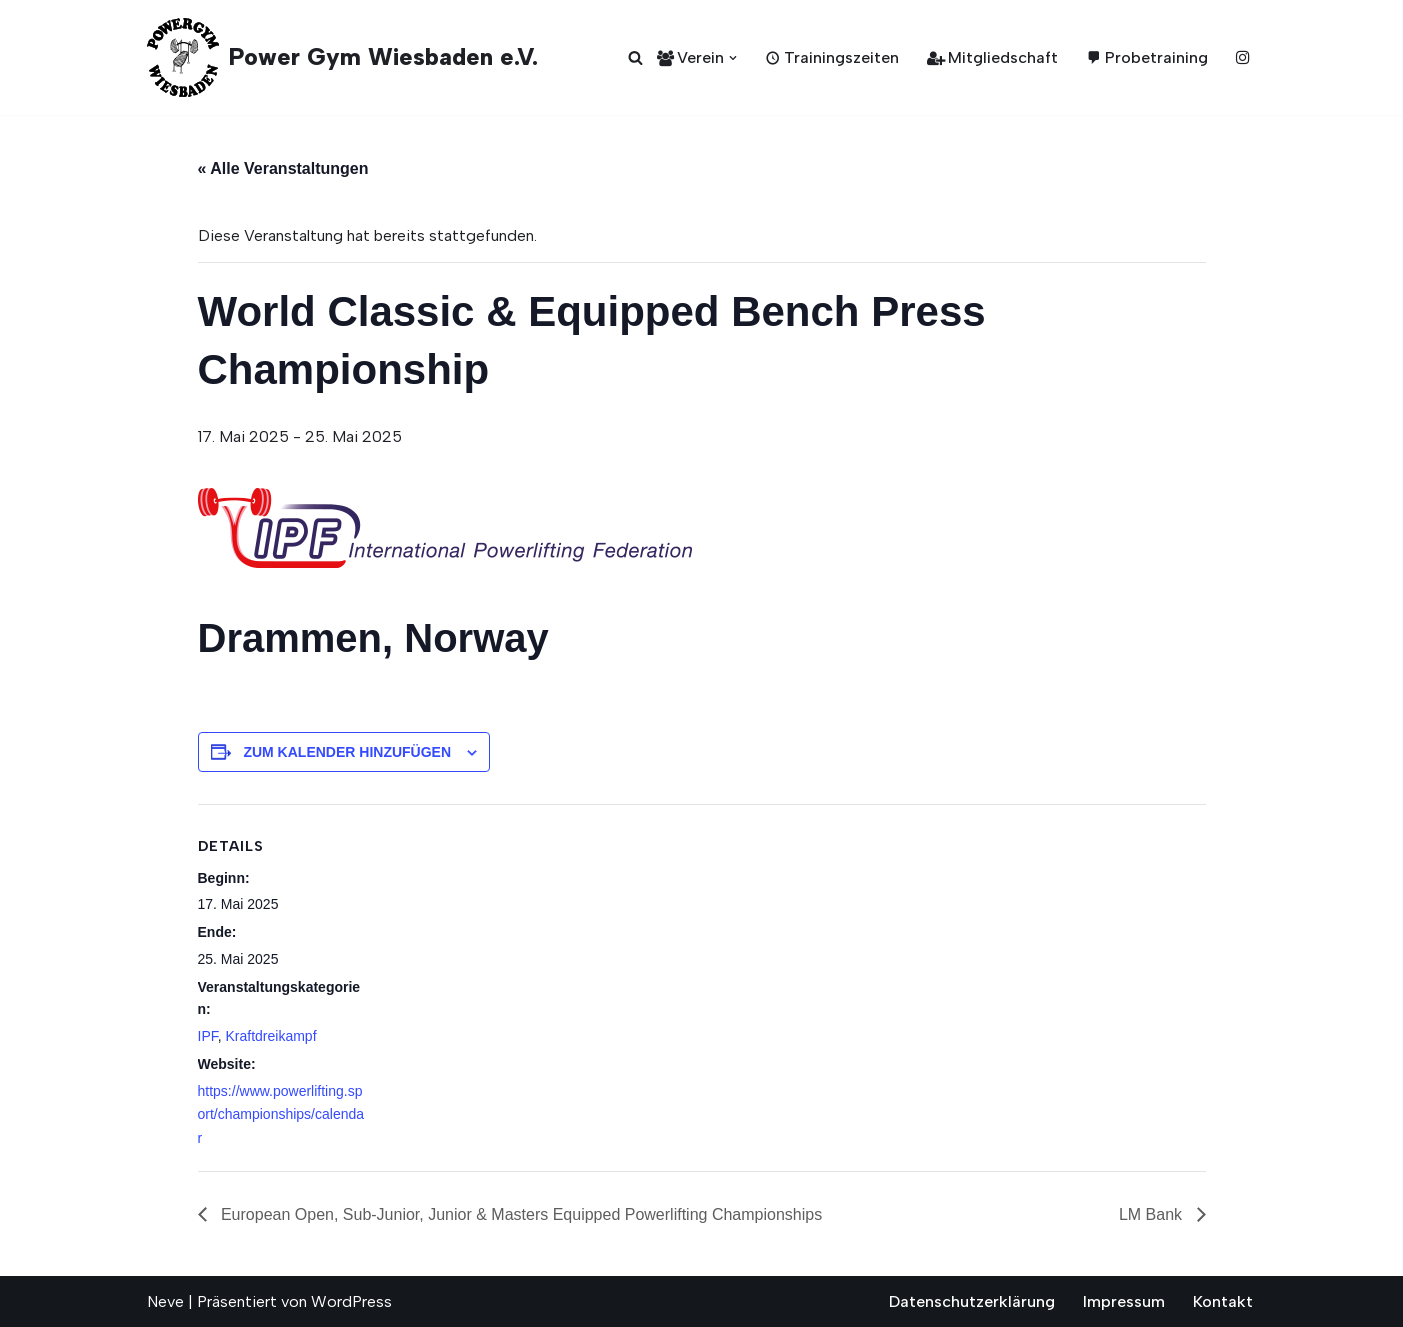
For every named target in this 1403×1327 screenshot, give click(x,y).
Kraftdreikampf (271, 1036)
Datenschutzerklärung (972, 1301)
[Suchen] (635, 57)
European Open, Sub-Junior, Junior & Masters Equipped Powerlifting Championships (520, 1214)
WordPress (351, 1301)
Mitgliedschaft (992, 57)
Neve (165, 1301)
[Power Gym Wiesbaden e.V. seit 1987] (342, 57)
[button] (733, 58)
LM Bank (1153, 1214)
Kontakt (1223, 1301)
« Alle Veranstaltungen (283, 168)
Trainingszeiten (832, 57)
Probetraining (1147, 57)
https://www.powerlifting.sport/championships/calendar (281, 1115)
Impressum (1124, 1301)
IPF (208, 1036)
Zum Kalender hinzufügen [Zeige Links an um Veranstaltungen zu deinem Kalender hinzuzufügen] (347, 752)
